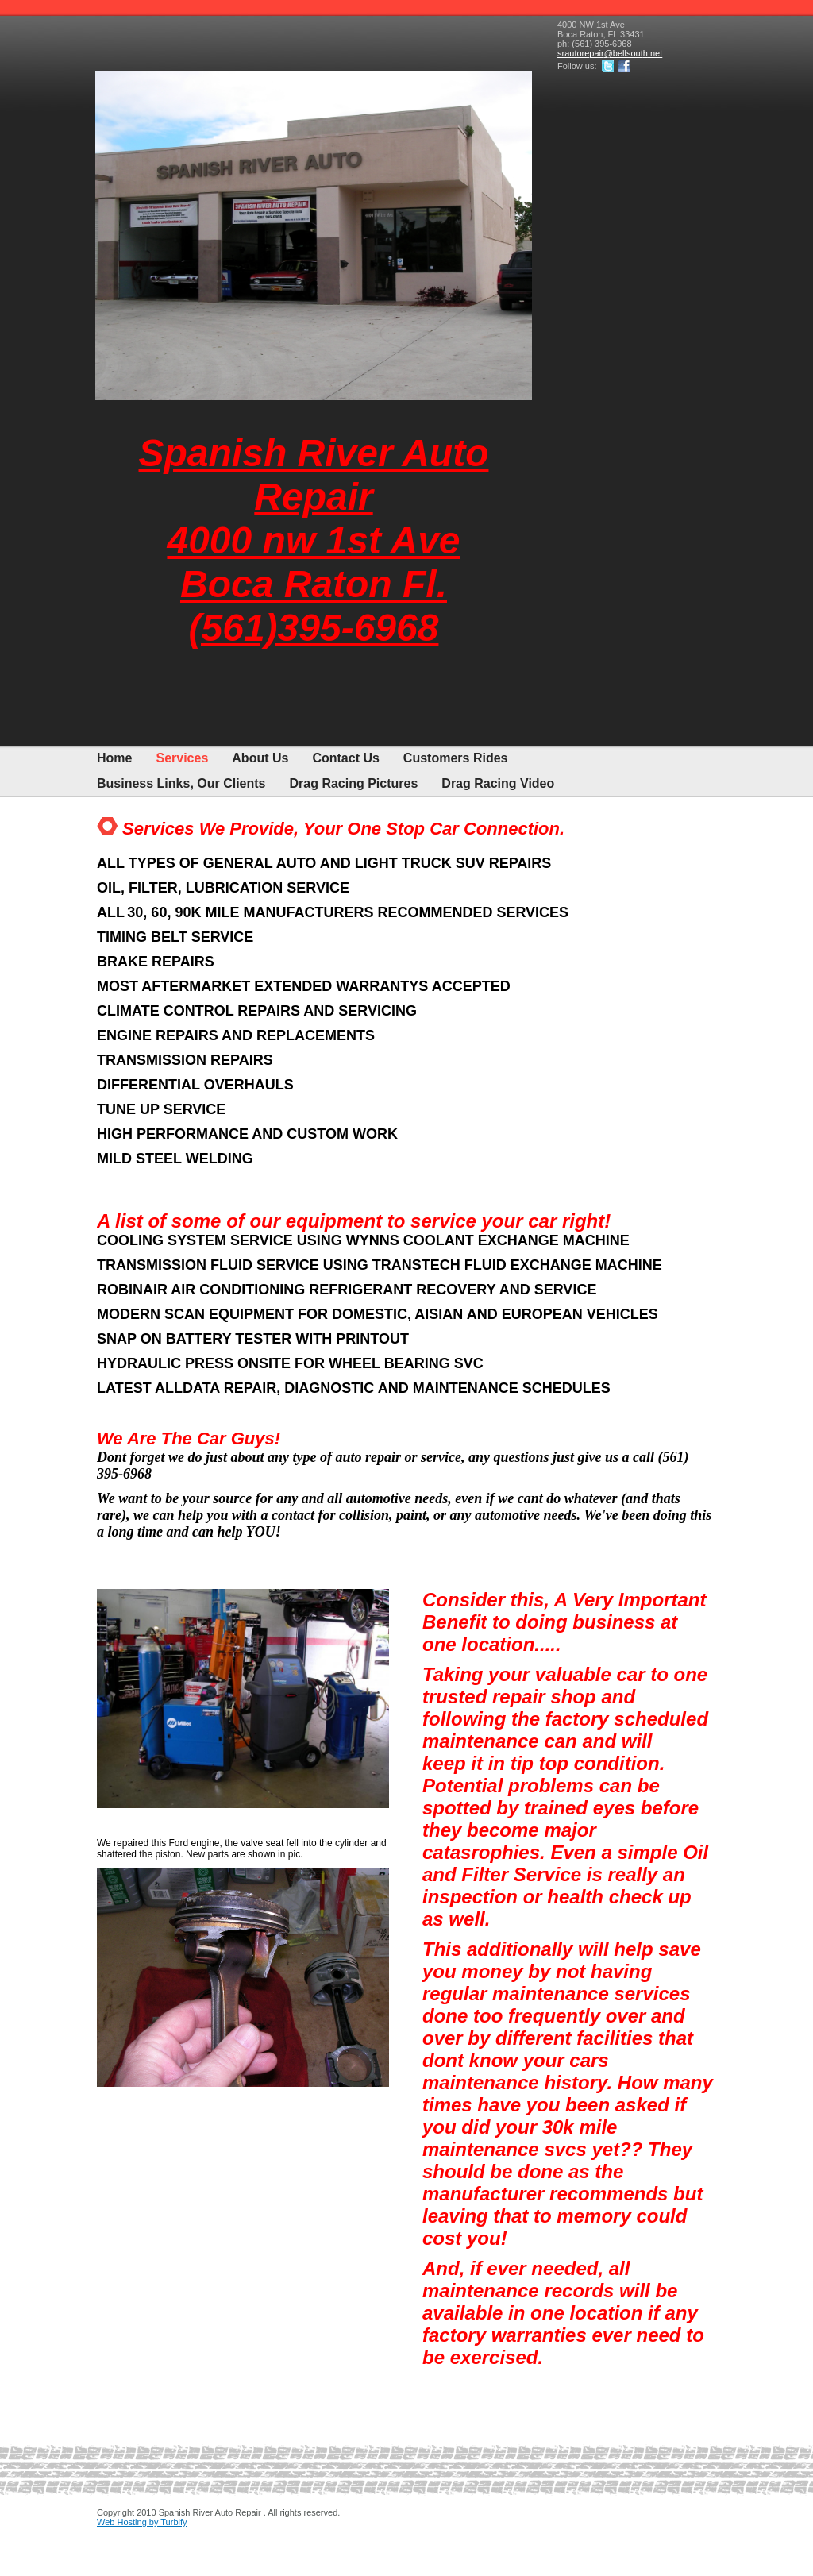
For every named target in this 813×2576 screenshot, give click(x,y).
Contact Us (345, 758)
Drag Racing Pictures (354, 783)
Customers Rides (455, 758)
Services (182, 758)
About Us (260, 758)
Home (114, 758)
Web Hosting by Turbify (142, 2522)
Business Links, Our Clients (181, 783)
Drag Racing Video (497, 783)
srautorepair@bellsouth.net (609, 53)
